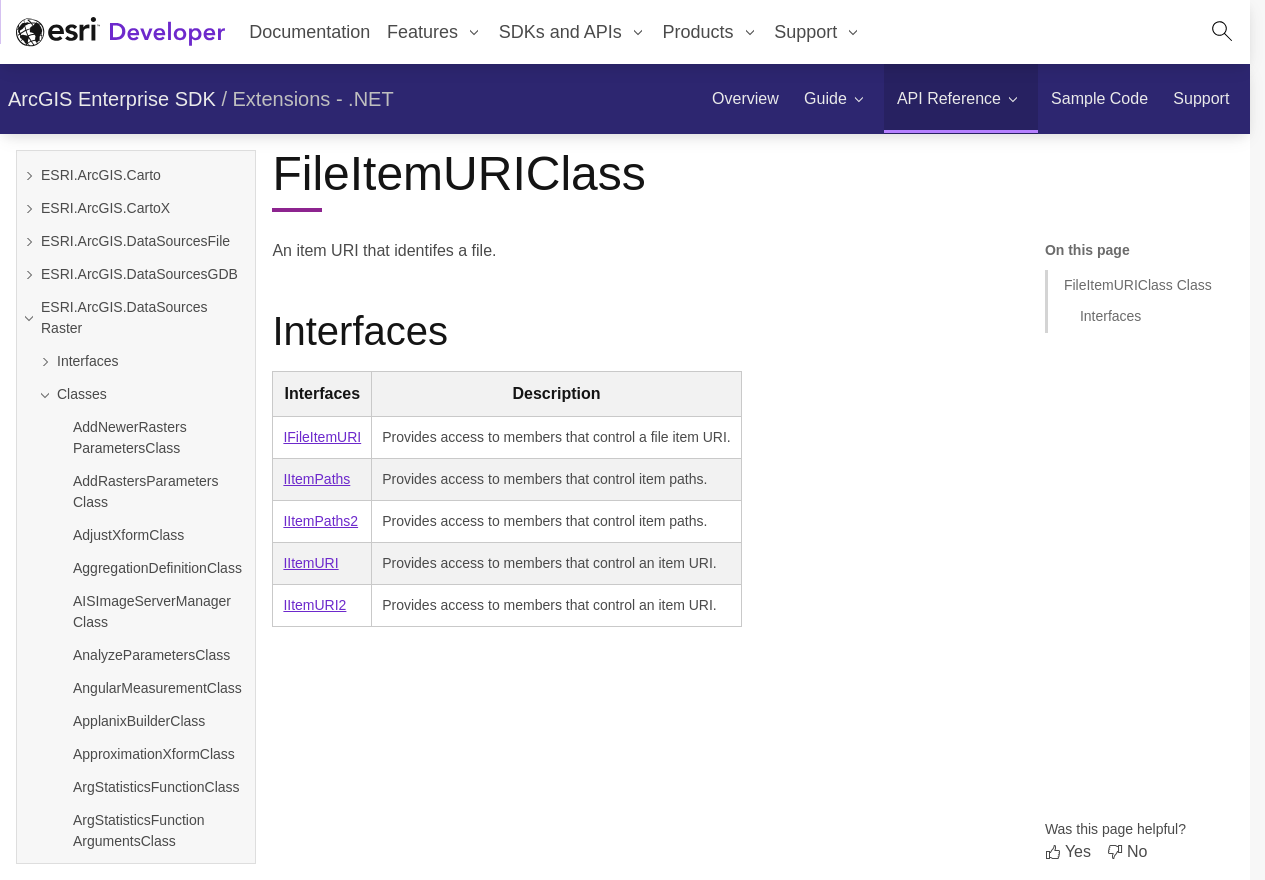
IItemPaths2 (320, 521)
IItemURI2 (314, 605)
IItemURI (310, 563)
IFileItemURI (322, 437)
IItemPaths (316, 479)
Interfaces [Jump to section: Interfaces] (1110, 316)
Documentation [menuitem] (309, 32)
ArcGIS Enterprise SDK (112, 99)
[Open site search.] (1222, 32)
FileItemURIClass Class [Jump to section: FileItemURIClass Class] (1138, 285)
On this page (1087, 250)
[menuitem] (435, 32)
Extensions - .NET (313, 99)
